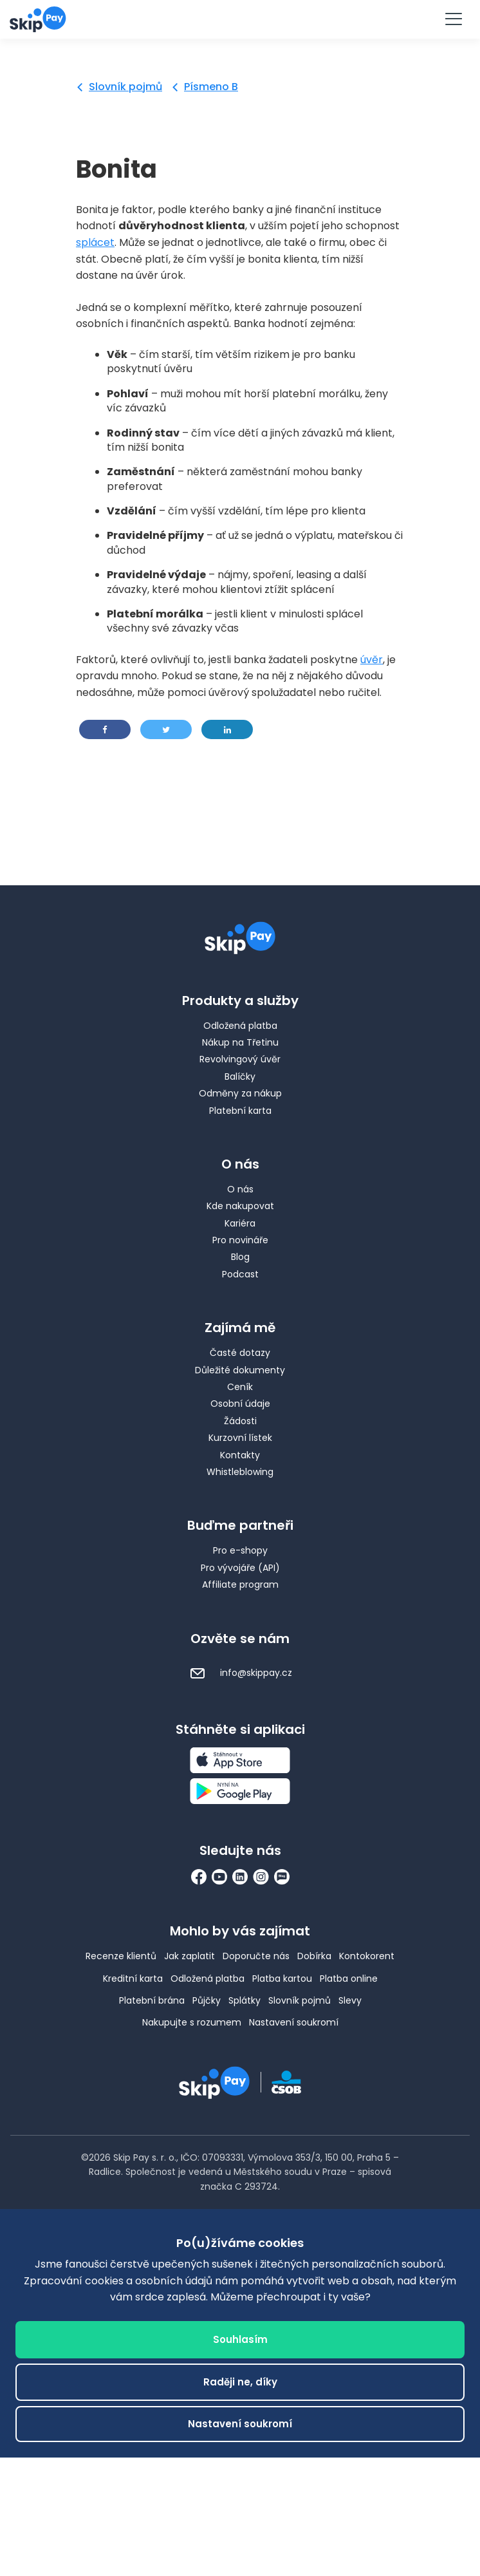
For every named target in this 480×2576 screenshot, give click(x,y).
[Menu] (453, 19)
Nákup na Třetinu (240, 1042)
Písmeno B (211, 86)
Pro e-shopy (240, 1550)
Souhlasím (240, 2340)
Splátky (244, 2000)
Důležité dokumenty (240, 1370)
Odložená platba (240, 1025)
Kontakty (240, 1455)
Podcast (240, 1274)
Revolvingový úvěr (240, 1059)
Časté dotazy (240, 1352)
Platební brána (152, 2000)
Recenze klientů (121, 1956)
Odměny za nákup (240, 1093)
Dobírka (314, 1956)
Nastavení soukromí (293, 2022)
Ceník (240, 1386)
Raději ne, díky (240, 2382)
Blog (240, 1256)
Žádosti (240, 1421)
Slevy (350, 2000)
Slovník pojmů (125, 86)
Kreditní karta (133, 1978)
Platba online (349, 1978)
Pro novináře (240, 1240)
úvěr (371, 659)
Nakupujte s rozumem (191, 2022)
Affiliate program (240, 1584)
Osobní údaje (240, 1403)
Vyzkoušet (240, 18)
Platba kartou (282, 1978)
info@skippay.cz (240, 1672)
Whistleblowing (240, 1471)
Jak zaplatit (189, 1956)
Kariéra (240, 1223)
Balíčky (240, 1076)
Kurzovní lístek (240, 1437)
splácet (95, 242)
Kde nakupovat (240, 1205)
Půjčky (206, 2000)
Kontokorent (366, 1956)
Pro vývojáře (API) (240, 1567)
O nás (240, 1189)
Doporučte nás (256, 1956)
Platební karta (240, 1110)
